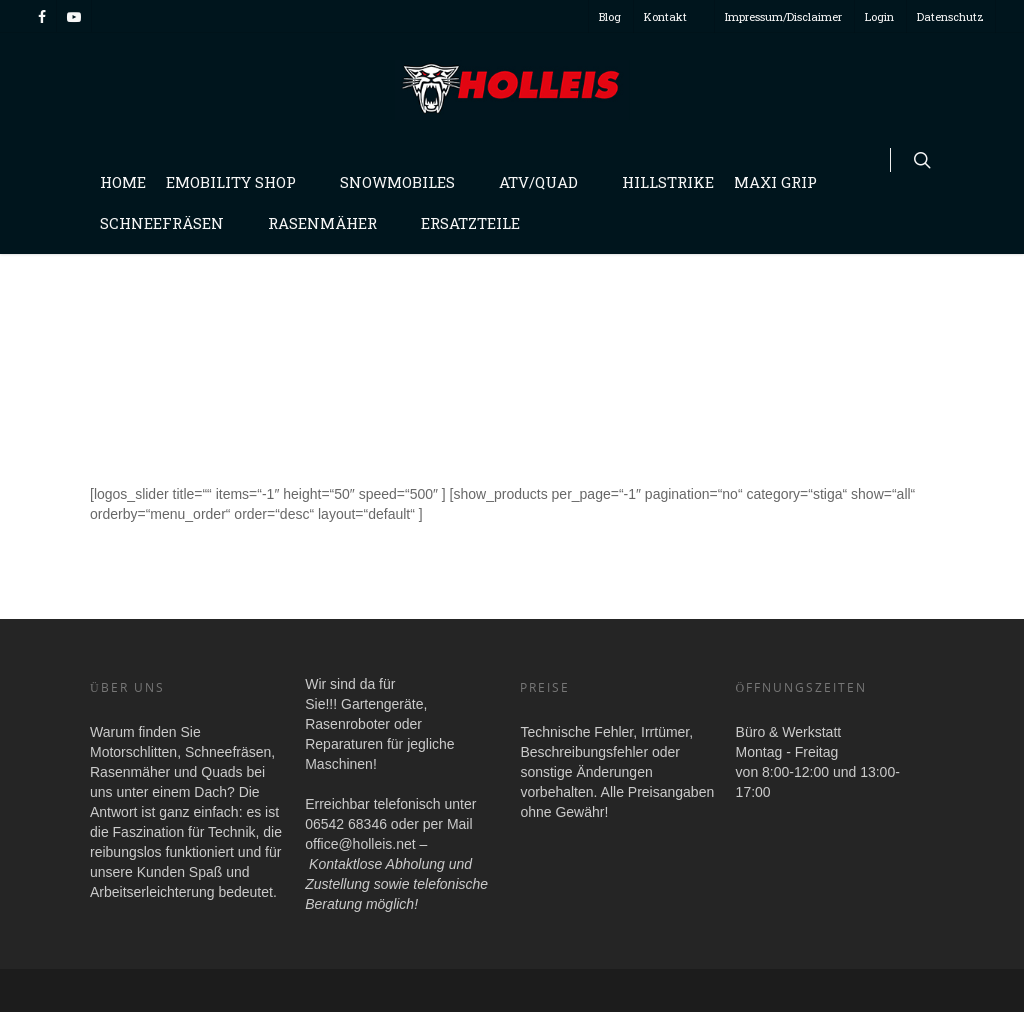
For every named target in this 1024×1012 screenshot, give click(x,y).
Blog (610, 16)
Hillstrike (668, 182)
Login (879, 16)
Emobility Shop (239, 182)
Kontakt (673, 16)
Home (123, 182)
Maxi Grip (775, 182)
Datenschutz (950, 16)
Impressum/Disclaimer (783, 16)
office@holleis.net (360, 844)
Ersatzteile (470, 223)
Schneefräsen (170, 223)
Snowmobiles (405, 182)
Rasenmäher (330, 223)
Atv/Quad (546, 182)
